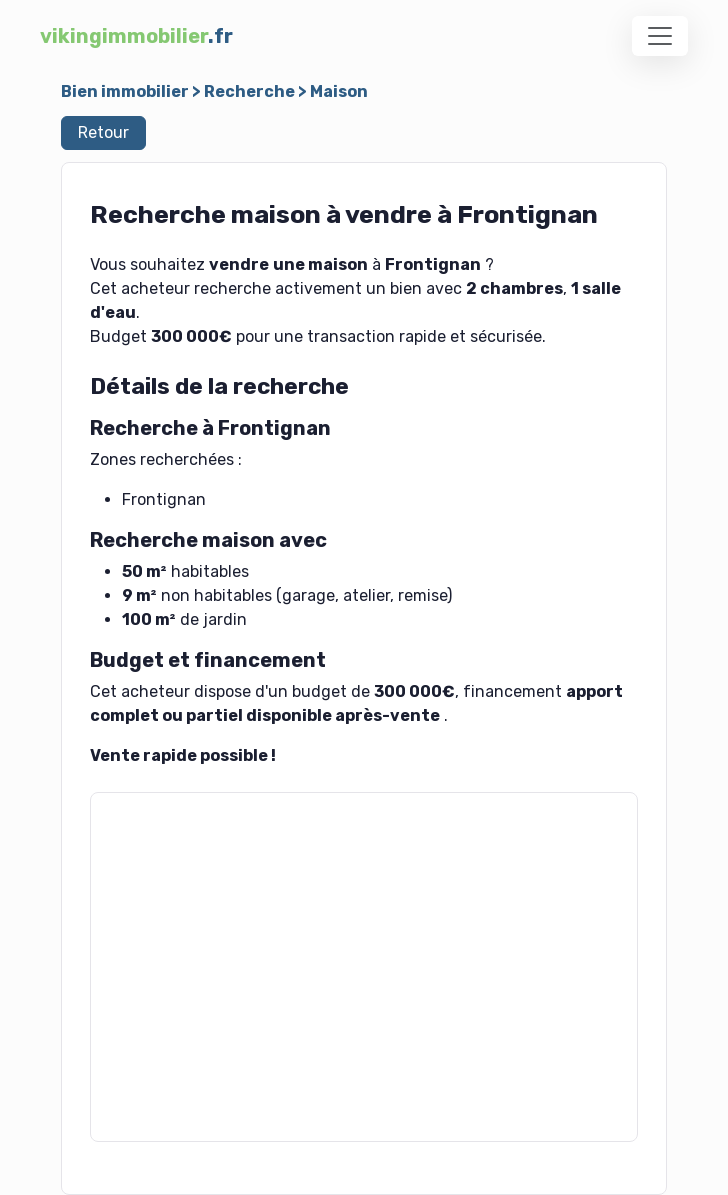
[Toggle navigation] (660, 36)
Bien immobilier (125, 91)
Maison (339, 91)
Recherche (249, 91)
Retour (103, 132)
